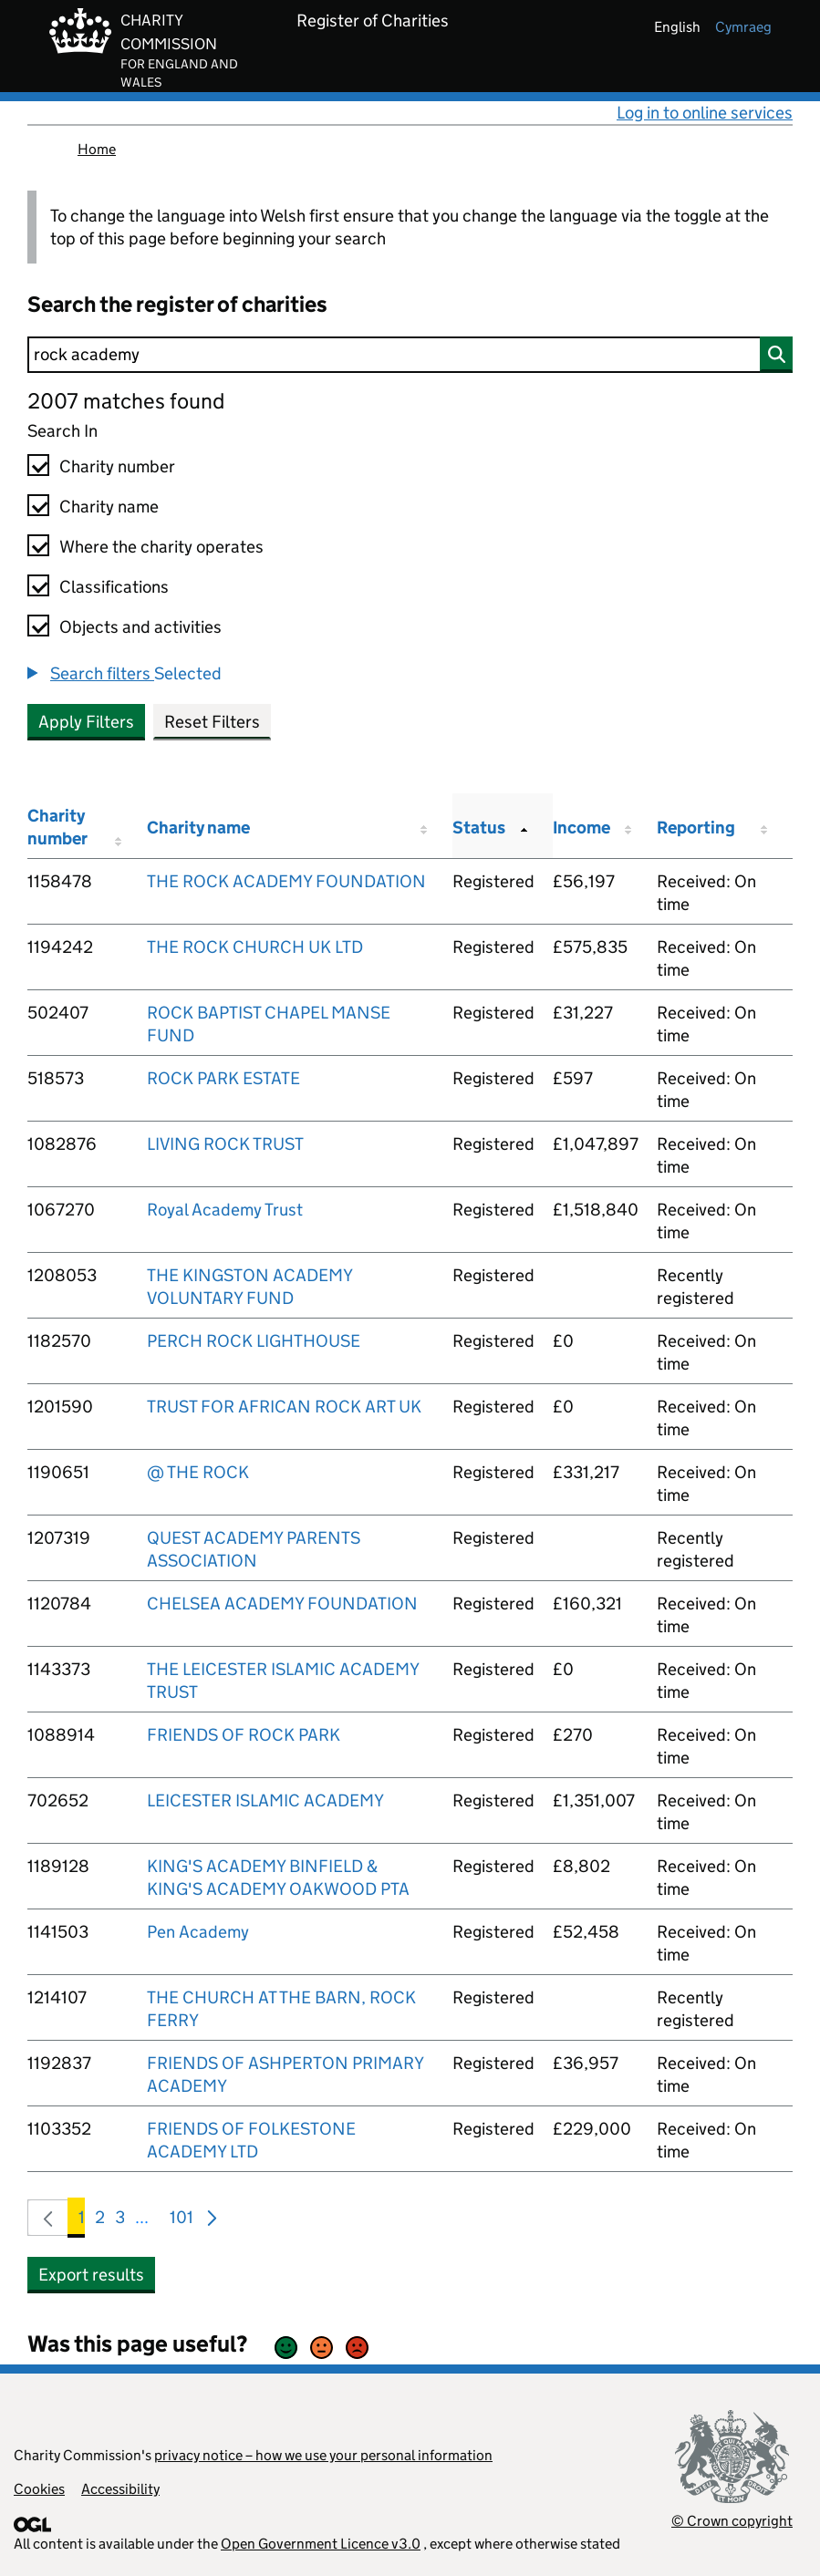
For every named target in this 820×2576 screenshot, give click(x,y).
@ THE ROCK (198, 1472)
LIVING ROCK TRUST (225, 1143)
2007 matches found (125, 401)
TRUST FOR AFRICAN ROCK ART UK (284, 1406)
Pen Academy (198, 1931)
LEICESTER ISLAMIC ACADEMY (265, 1800)
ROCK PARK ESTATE (223, 1078)
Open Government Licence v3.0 (320, 2543)
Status (478, 827)
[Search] (410, 354)
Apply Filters (86, 721)
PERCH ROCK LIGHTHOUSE (253, 1340)
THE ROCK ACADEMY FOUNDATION (286, 881)
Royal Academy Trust (225, 1209)
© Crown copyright (732, 2520)
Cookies (39, 2489)
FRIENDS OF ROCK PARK (243, 1734)
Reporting (696, 827)
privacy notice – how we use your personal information (323, 2455)
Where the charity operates (161, 546)
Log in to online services (705, 112)
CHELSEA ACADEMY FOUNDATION (282, 1603)
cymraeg (743, 27)
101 (181, 2221)
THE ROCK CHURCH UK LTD (255, 946)
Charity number (117, 466)
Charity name (109, 506)
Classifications (114, 586)
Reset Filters (212, 721)
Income (581, 827)
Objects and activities (140, 626)
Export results (91, 2274)
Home (97, 149)
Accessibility (120, 2489)
